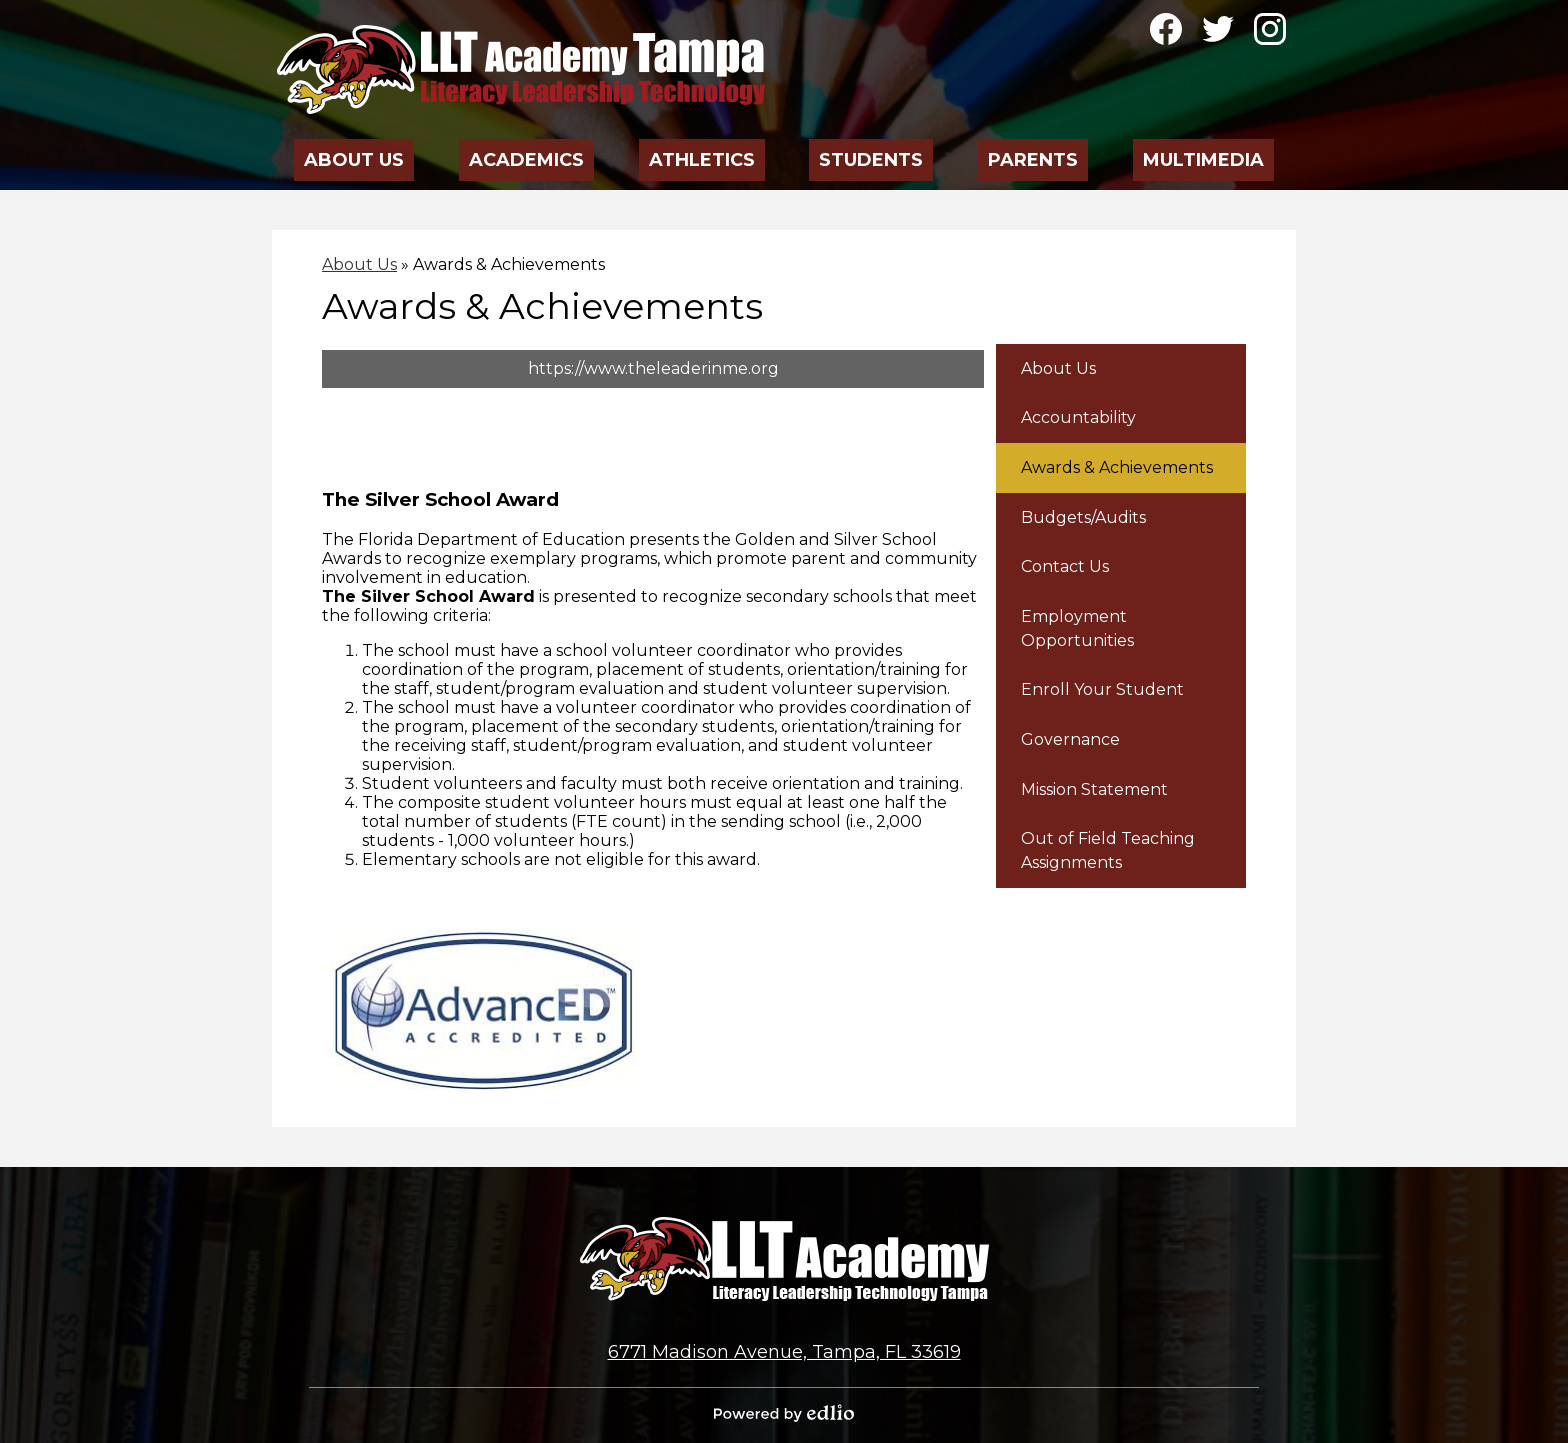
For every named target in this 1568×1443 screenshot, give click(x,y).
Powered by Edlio (784, 1413)
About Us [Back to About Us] (359, 264)
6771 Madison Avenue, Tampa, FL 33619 (784, 1352)
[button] (355, 154)
